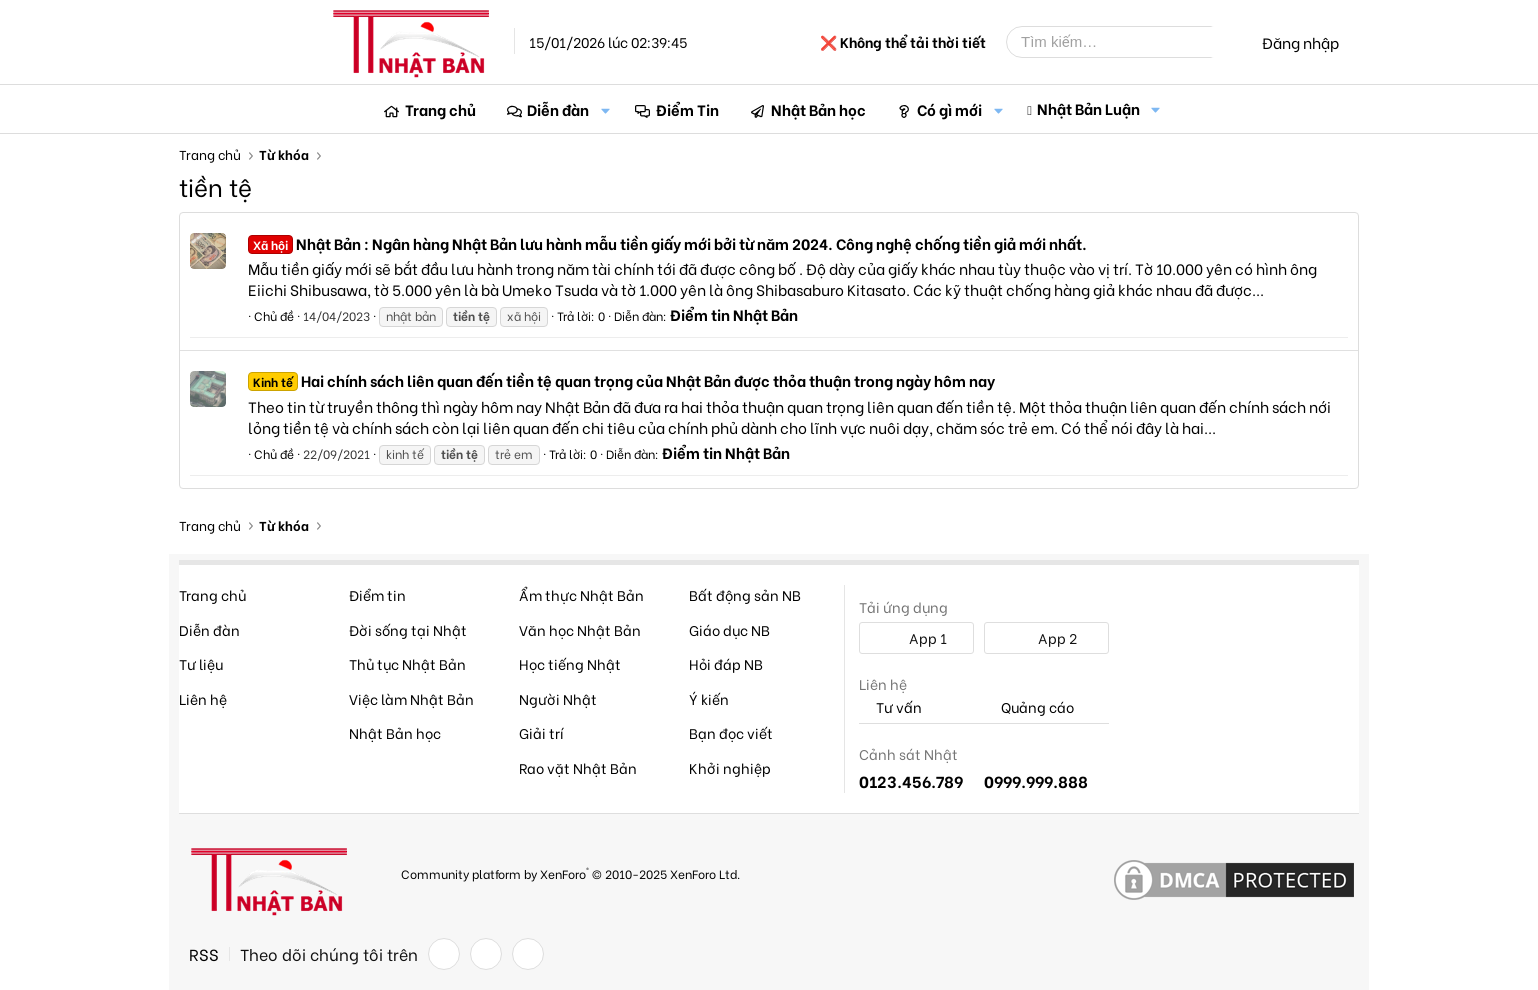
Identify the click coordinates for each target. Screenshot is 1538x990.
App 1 (917, 637)
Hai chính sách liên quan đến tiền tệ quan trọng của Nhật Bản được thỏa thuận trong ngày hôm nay (621, 380)
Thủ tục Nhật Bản (407, 663)
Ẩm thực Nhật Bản (581, 594)
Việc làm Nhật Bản (411, 698)
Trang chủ (440, 109)
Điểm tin (377, 594)
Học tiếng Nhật (570, 663)
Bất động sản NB (745, 594)
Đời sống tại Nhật (408, 629)
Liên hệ (203, 698)
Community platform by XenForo (570, 872)
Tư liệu (201, 663)
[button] (605, 109)
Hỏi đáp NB (726, 663)
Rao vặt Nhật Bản (578, 767)
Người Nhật (558, 698)
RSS (204, 954)
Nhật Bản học (818, 109)
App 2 (1046, 637)
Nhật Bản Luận (1088, 108)
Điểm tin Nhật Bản (734, 314)
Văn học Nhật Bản (580, 629)
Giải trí (541, 732)
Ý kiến (709, 698)
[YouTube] (528, 954)
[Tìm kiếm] (1124, 42)
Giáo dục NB (729, 629)
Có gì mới (949, 109)
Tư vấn (890, 707)
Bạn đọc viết (731, 732)
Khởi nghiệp (730, 767)
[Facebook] (444, 954)
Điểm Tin (687, 109)
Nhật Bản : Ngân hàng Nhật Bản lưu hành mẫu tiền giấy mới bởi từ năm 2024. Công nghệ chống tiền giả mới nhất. (667, 243)
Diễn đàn (558, 109)
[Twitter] (486, 954)
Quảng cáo (1029, 707)
